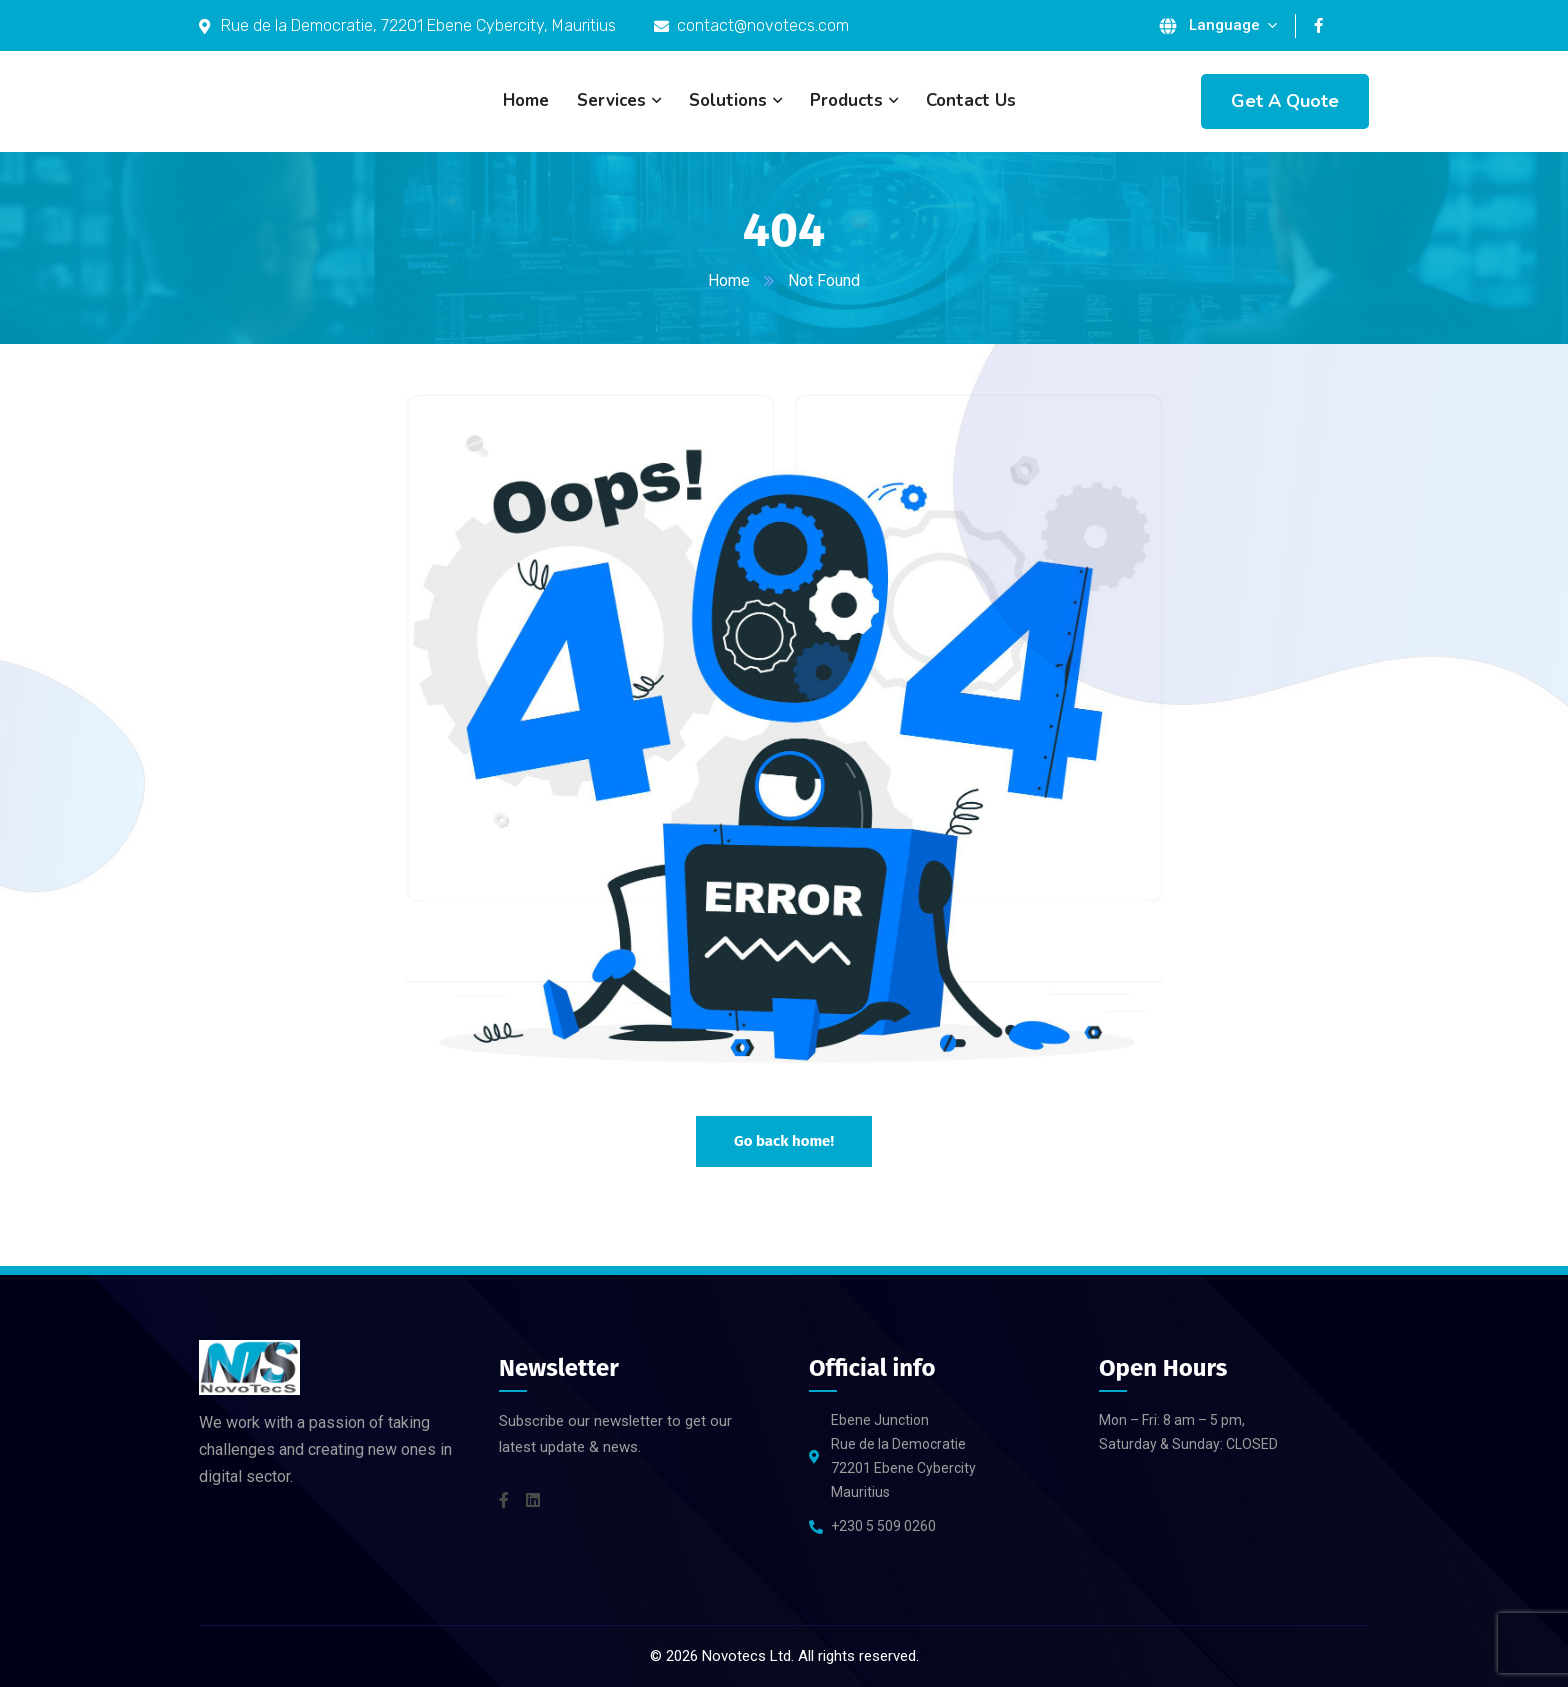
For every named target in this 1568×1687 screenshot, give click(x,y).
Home (729, 280)
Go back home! (784, 1141)
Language (1224, 25)
